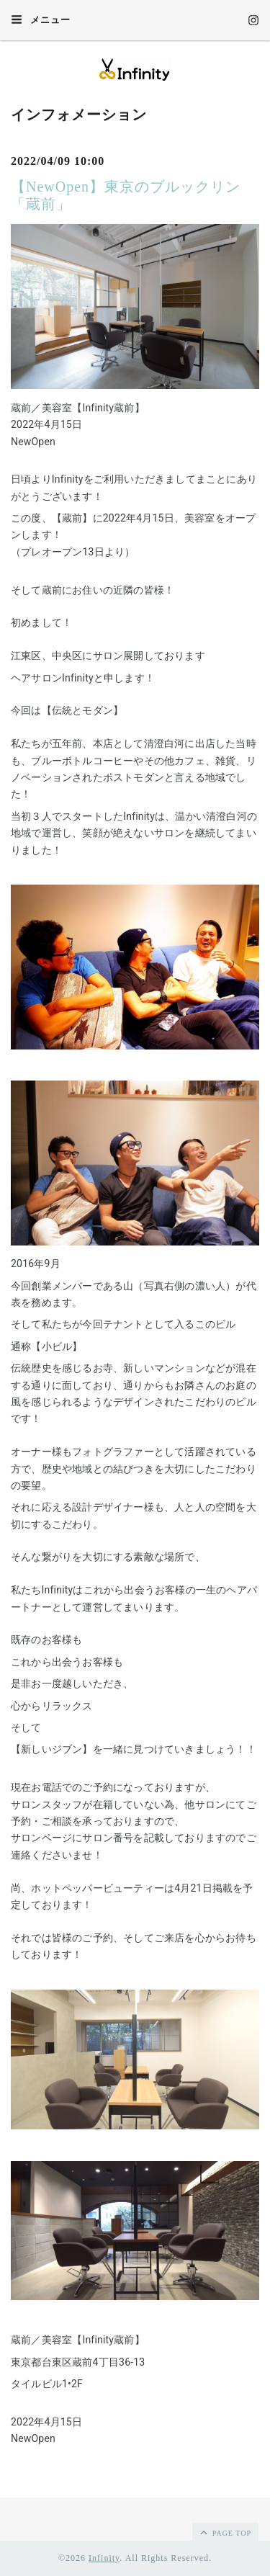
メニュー (41, 19)
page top (224, 2532)
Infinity (104, 2558)
